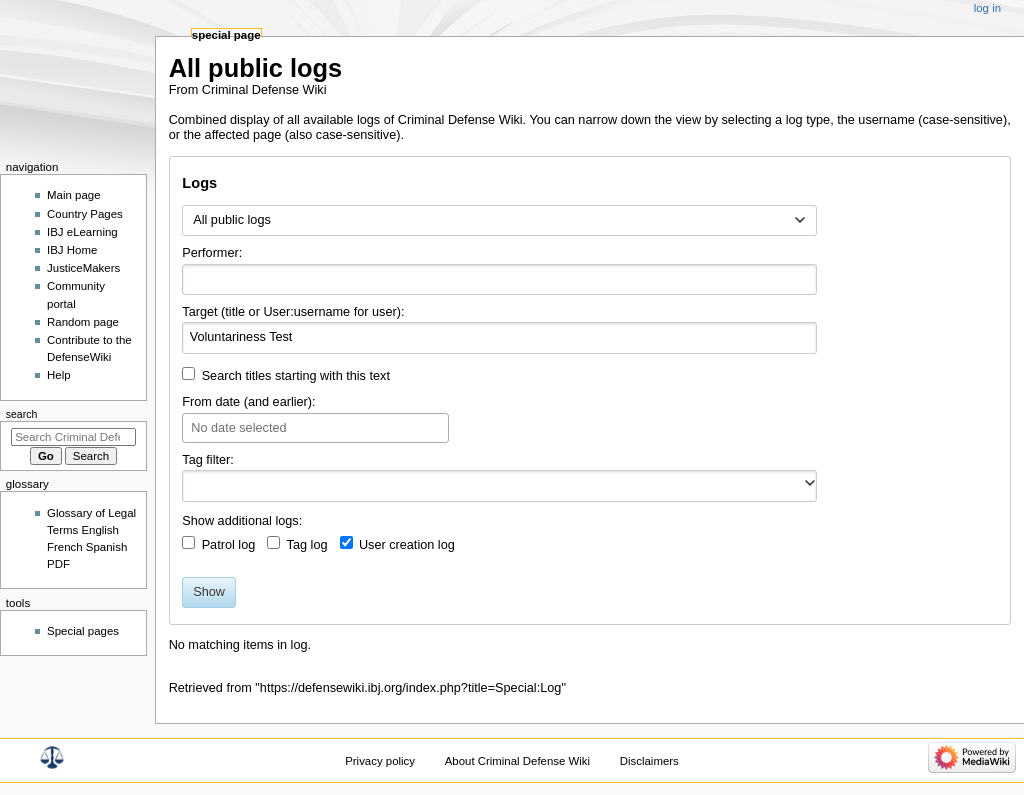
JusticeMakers (83, 268)
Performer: (212, 253)
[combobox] (499, 221)
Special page (226, 35)
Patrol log (229, 545)
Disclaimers (649, 761)
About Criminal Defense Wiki (517, 761)
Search (22, 414)
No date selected (238, 428)
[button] (810, 483)
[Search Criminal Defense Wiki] (73, 437)
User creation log (407, 545)
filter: (208, 460)
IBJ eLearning (82, 232)
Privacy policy (380, 761)
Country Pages (85, 214)
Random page (83, 322)
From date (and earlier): (248, 402)
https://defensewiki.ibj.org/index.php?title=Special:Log (411, 688)
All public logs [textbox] (232, 220)
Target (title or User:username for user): (293, 312)
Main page (74, 195)
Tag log (307, 545)
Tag (192, 460)
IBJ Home (72, 250)
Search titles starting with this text (296, 376)
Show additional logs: (242, 521)
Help (59, 375)
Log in (987, 8)
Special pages (83, 631)
